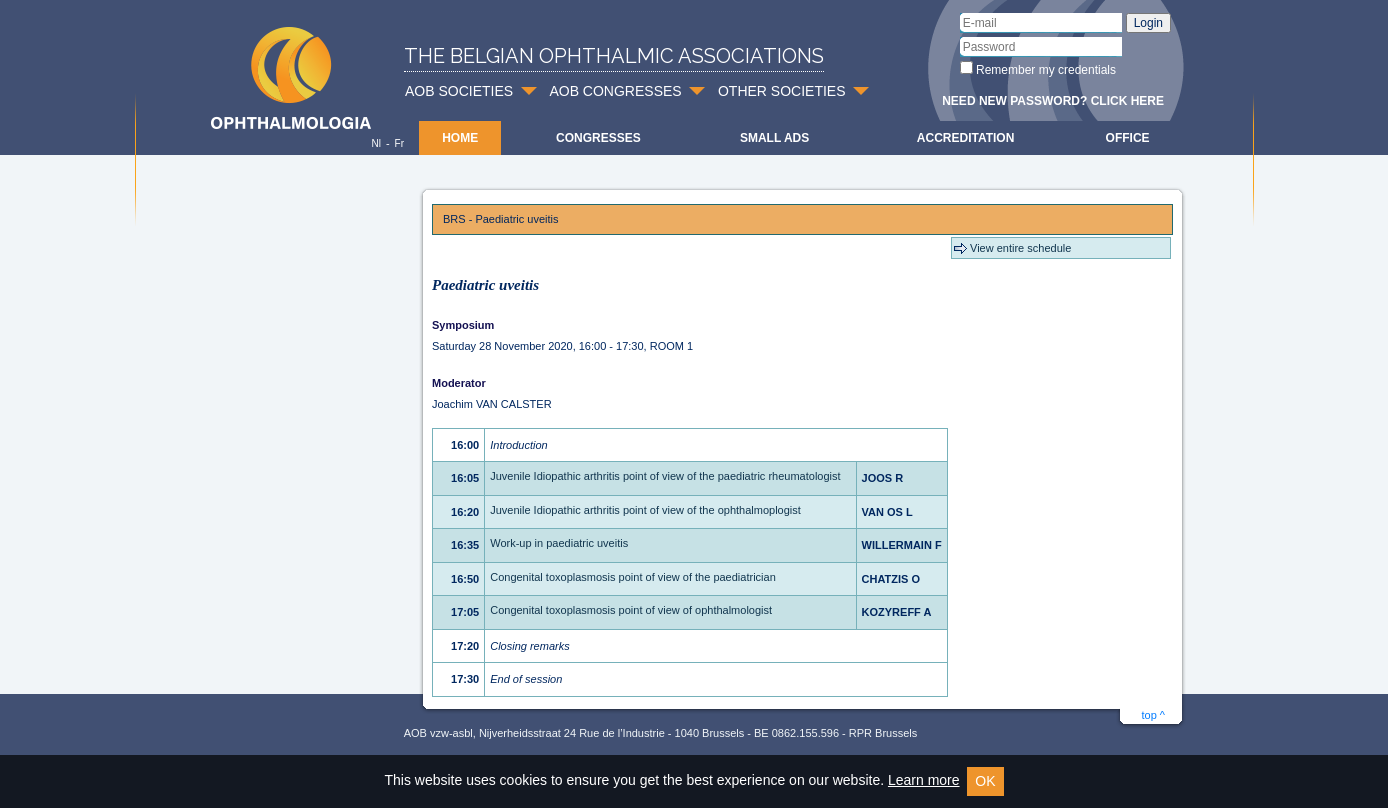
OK (985, 781)
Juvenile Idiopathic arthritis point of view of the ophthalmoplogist (645, 510)
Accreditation (966, 138)
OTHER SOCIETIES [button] (782, 91)
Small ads (774, 138)
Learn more (924, 780)
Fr (399, 143)
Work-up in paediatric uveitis (559, 543)
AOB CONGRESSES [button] (615, 91)
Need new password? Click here (1053, 101)
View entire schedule (1020, 248)
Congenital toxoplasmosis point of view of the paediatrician (633, 577)
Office (1128, 138)
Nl (375, 143)
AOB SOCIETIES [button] (459, 91)
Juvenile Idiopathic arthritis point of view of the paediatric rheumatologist (665, 476)
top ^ (1153, 715)
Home (460, 138)
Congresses (598, 138)
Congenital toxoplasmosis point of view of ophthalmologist (631, 610)
